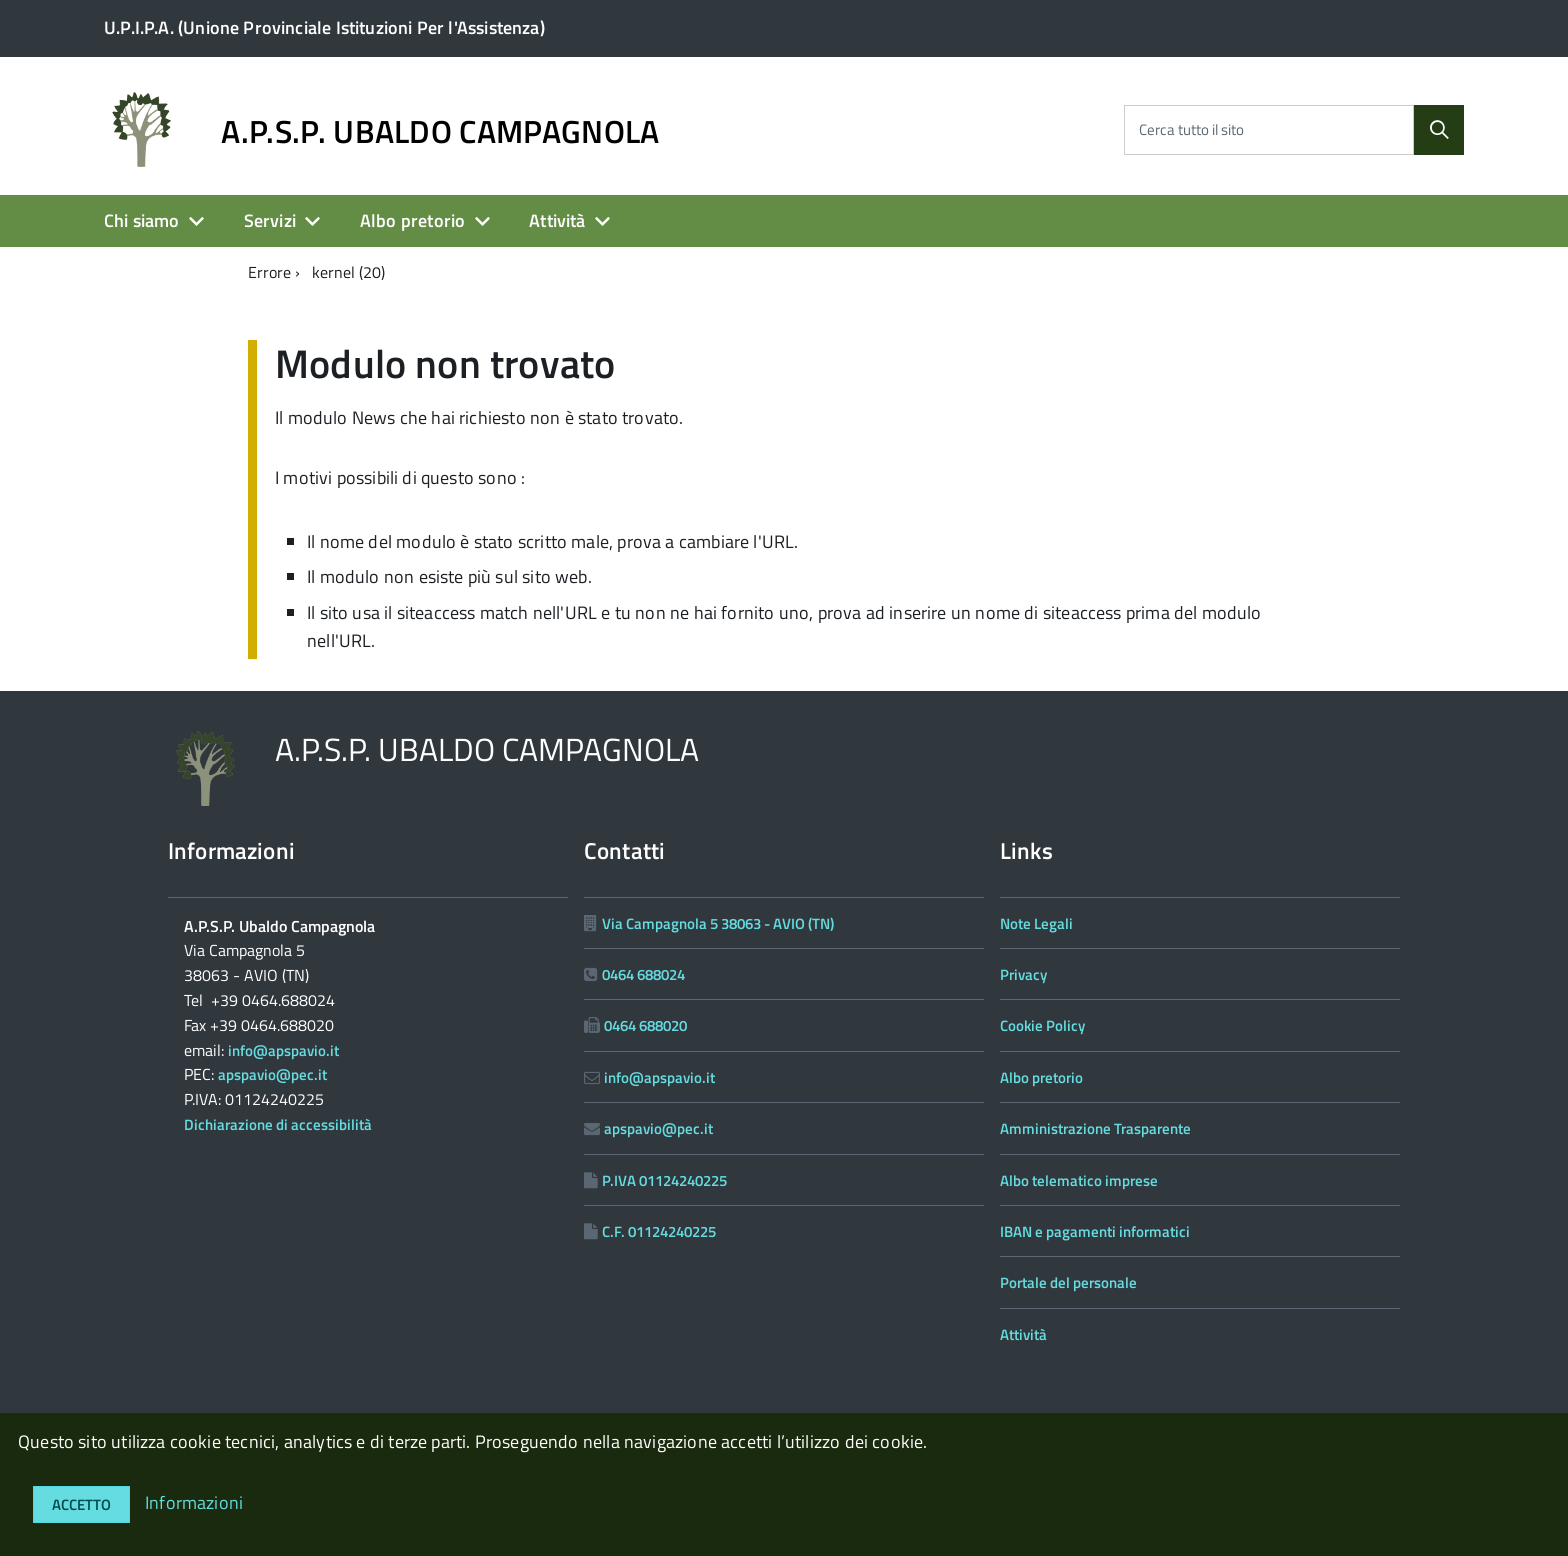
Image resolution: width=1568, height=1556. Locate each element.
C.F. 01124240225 (659, 1231)
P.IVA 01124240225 (664, 1180)
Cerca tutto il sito (1191, 129)
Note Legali (1036, 923)
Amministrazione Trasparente (1095, 1128)
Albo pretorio (412, 220)
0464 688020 (645, 1025)
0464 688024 (643, 974)
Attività (557, 220)
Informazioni (194, 1502)
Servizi (270, 220)
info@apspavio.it (283, 1050)
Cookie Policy (1042, 1025)
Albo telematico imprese (1079, 1180)
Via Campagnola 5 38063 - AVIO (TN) (718, 923)
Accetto (81, 1504)
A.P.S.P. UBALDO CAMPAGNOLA (440, 131)
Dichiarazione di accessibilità (278, 1124)
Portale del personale (1068, 1282)
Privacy (1023, 974)
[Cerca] (1439, 130)
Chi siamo (142, 220)
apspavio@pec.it (272, 1074)
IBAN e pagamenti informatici (1095, 1231)
